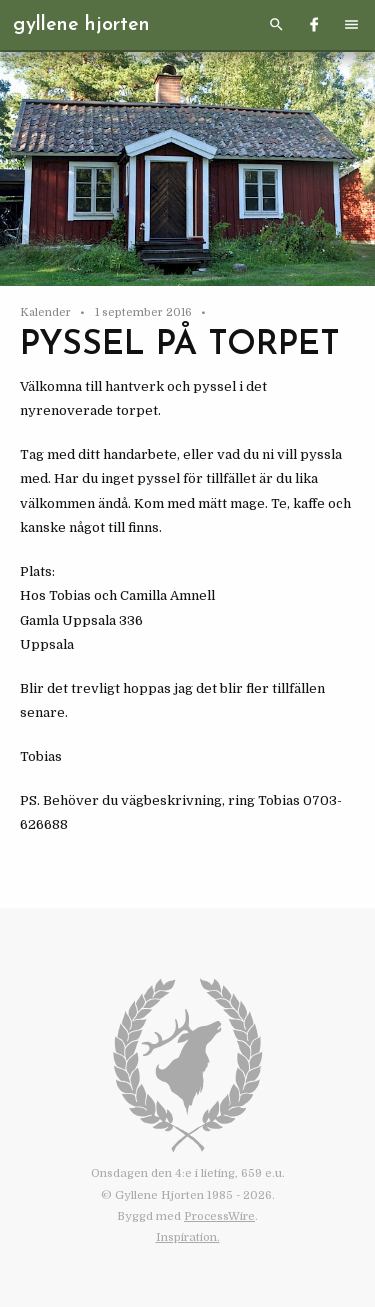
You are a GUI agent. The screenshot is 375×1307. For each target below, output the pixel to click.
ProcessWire (219, 1216)
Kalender (47, 312)
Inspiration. (188, 1237)
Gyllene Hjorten (81, 25)
